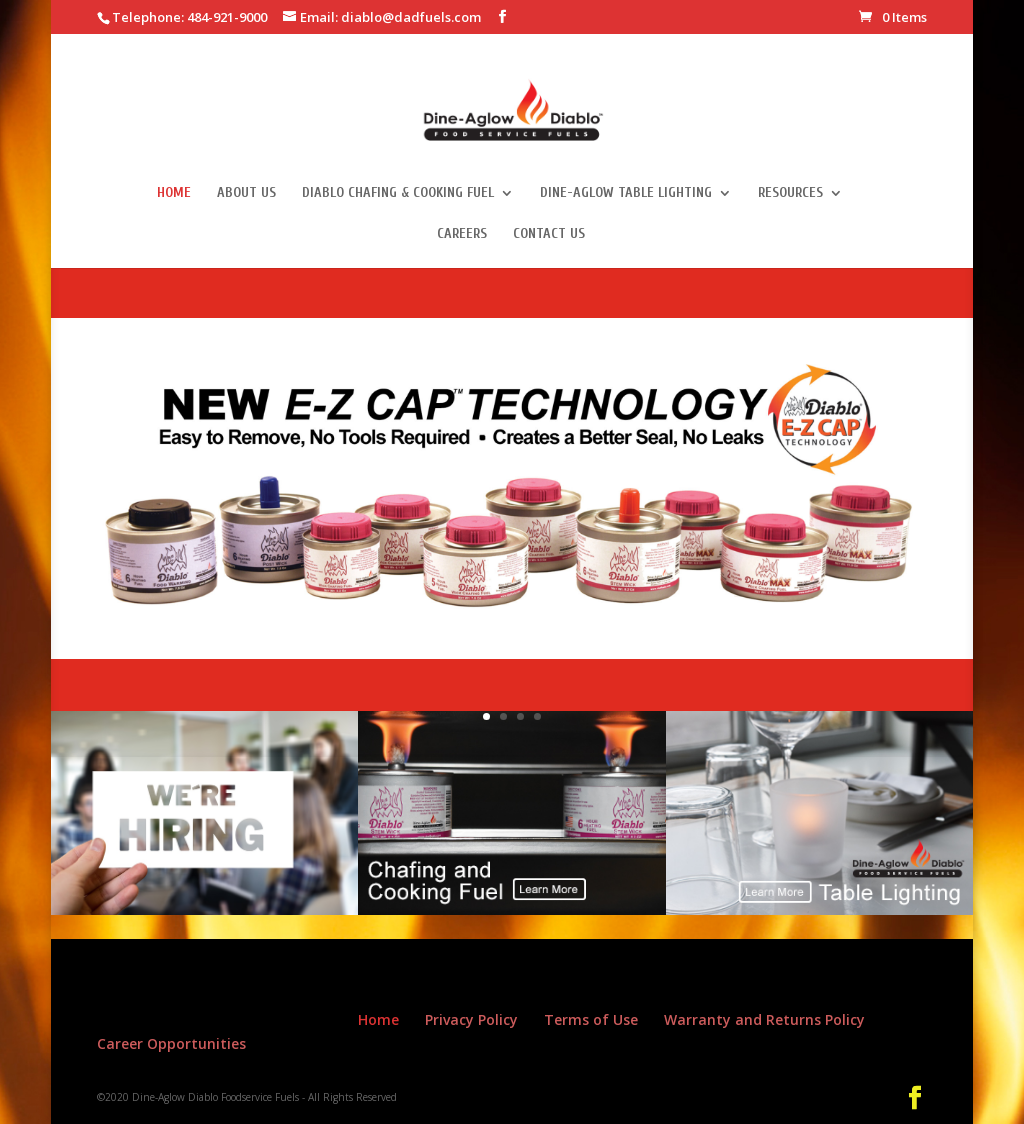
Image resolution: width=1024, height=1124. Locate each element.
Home (174, 193)
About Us (246, 193)
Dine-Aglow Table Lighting (626, 193)
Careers (462, 234)
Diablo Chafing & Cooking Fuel (398, 193)
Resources (790, 193)
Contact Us (549, 234)
